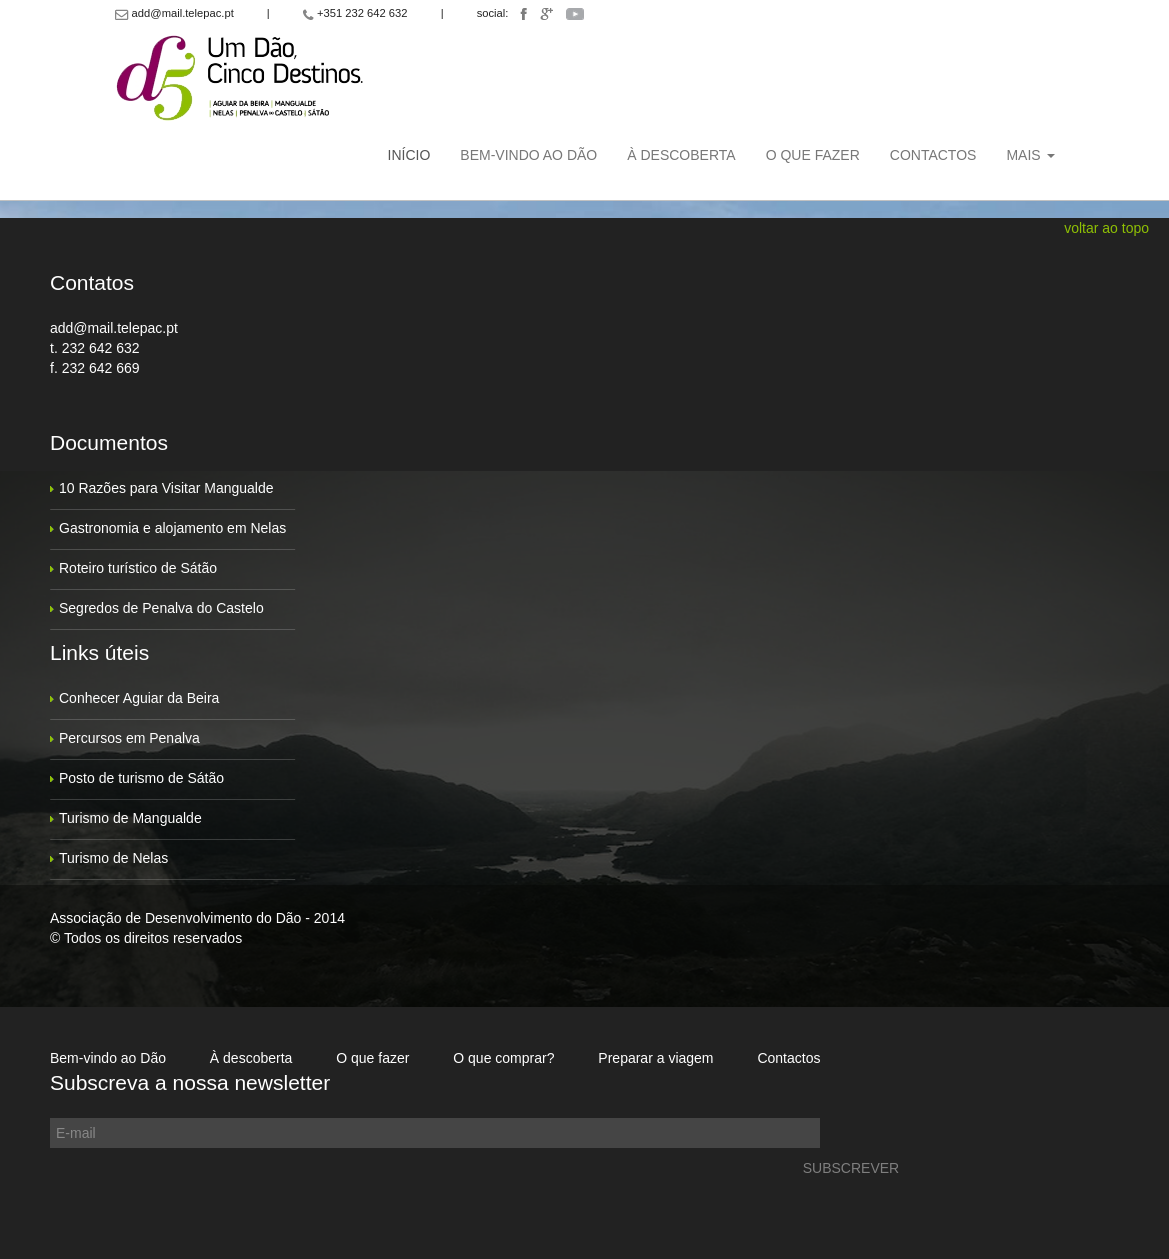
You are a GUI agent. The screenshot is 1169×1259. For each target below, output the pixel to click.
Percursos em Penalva (129, 738)
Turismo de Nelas (113, 858)
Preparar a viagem (655, 1058)
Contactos (933, 155)
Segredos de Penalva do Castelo (161, 608)
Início (409, 155)
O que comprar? (503, 1058)
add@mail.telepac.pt (114, 328)
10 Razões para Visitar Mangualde (166, 488)
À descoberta (681, 155)
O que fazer (813, 155)
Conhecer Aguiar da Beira (139, 698)
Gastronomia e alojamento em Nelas (172, 528)
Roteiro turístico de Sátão (138, 568)
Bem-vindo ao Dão (528, 155)
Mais (1030, 155)
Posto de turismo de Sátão (141, 778)
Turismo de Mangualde (130, 818)
